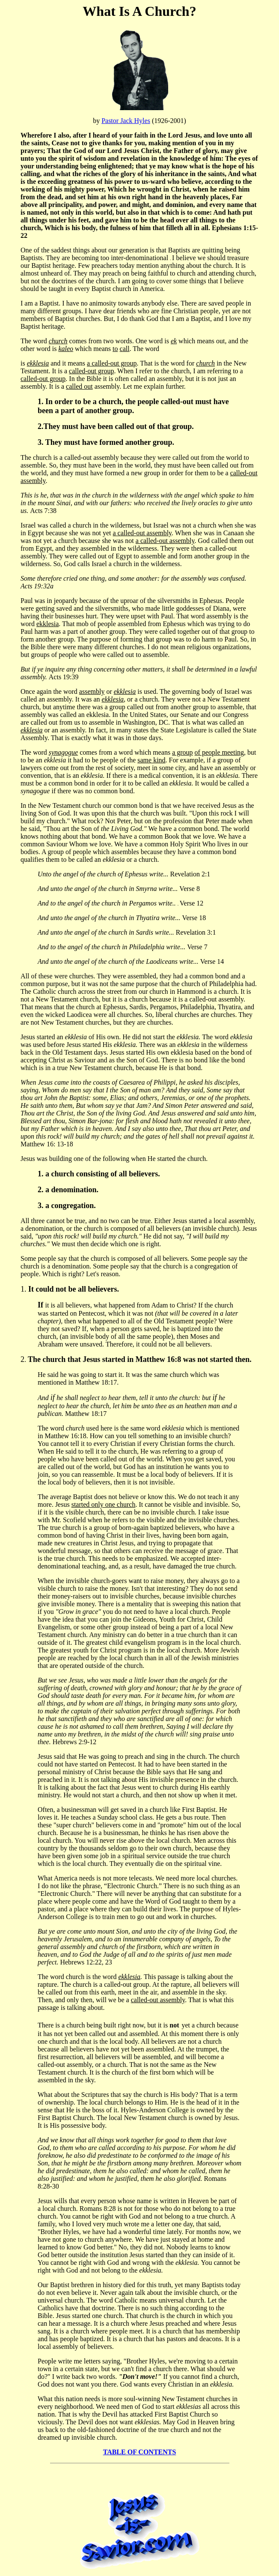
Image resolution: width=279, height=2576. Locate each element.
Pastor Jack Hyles (125, 120)
